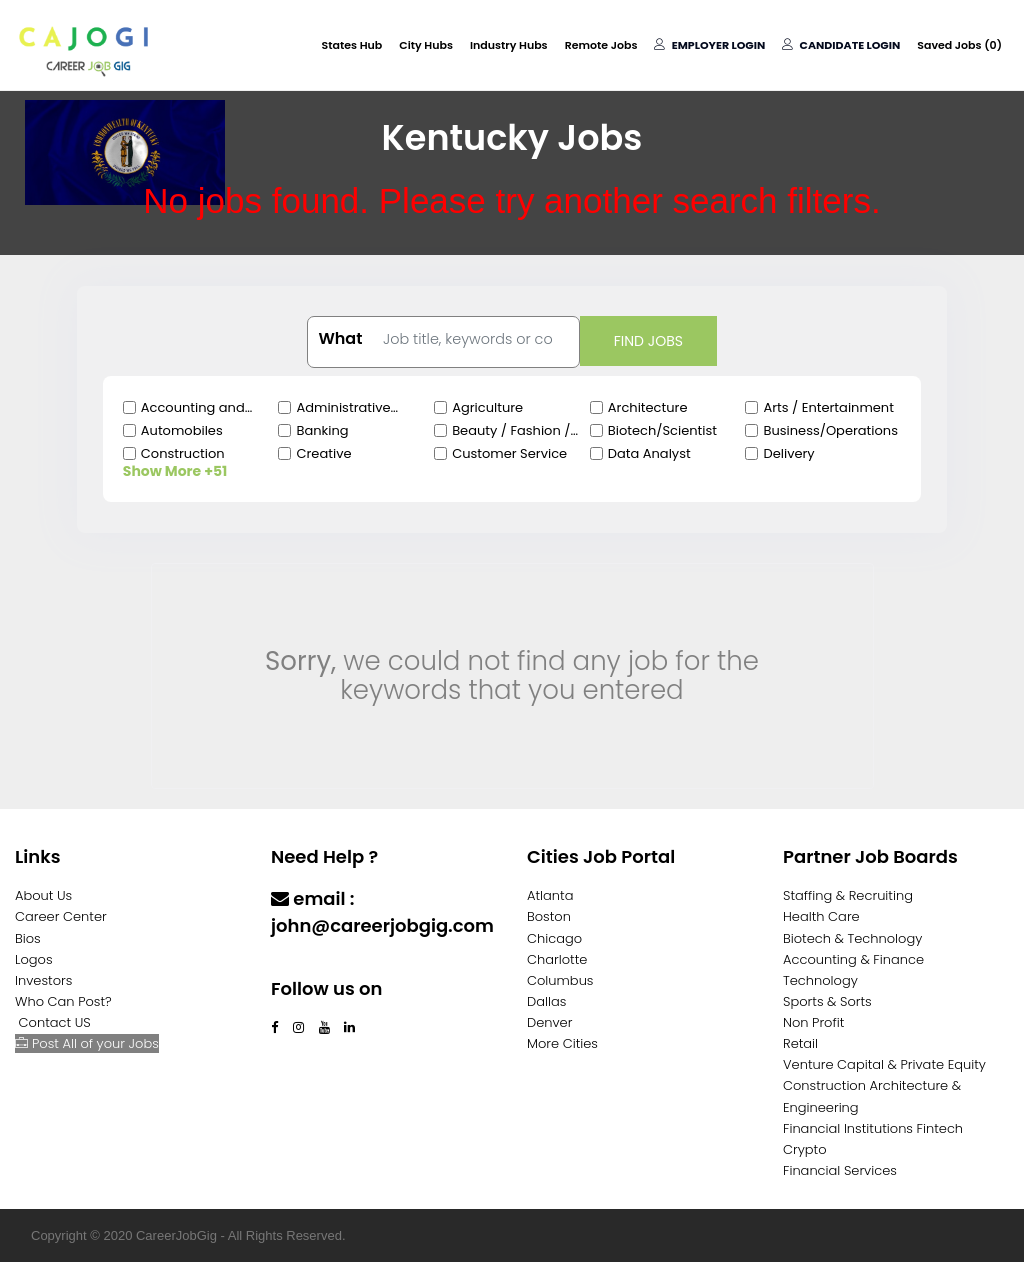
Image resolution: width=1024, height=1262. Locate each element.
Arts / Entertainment (828, 407)
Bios (28, 938)
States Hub (352, 45)
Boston (549, 916)
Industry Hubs (509, 45)
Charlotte (557, 959)
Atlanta (550, 895)
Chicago (554, 938)
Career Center (61, 916)
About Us (43, 895)
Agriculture (487, 407)
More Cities (562, 1043)
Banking (322, 430)
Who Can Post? (63, 1001)
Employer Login (709, 45)
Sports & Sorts (827, 1001)
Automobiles (182, 430)
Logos (34, 959)
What (340, 339)
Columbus (560, 980)
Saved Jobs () (959, 45)
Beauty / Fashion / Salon (511, 431)
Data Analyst (649, 453)
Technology (820, 980)
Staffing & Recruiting (848, 895)
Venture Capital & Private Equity (884, 1064)
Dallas (546, 1001)
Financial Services (840, 1170)
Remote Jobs (601, 45)
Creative (323, 453)
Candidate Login (841, 45)
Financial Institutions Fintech (873, 1128)
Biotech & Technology (852, 938)
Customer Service (509, 453)
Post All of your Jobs (87, 1043)
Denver (549, 1022)
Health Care (821, 916)
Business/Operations (830, 430)
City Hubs (426, 45)
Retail (800, 1043)
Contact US (55, 1022)
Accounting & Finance (853, 959)
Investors (43, 980)
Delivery (788, 453)
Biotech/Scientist (662, 430)
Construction (183, 453)
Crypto (805, 1149)
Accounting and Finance (193, 408)
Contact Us (323, 964)
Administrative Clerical (343, 408)
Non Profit (813, 1022)
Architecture (648, 407)
